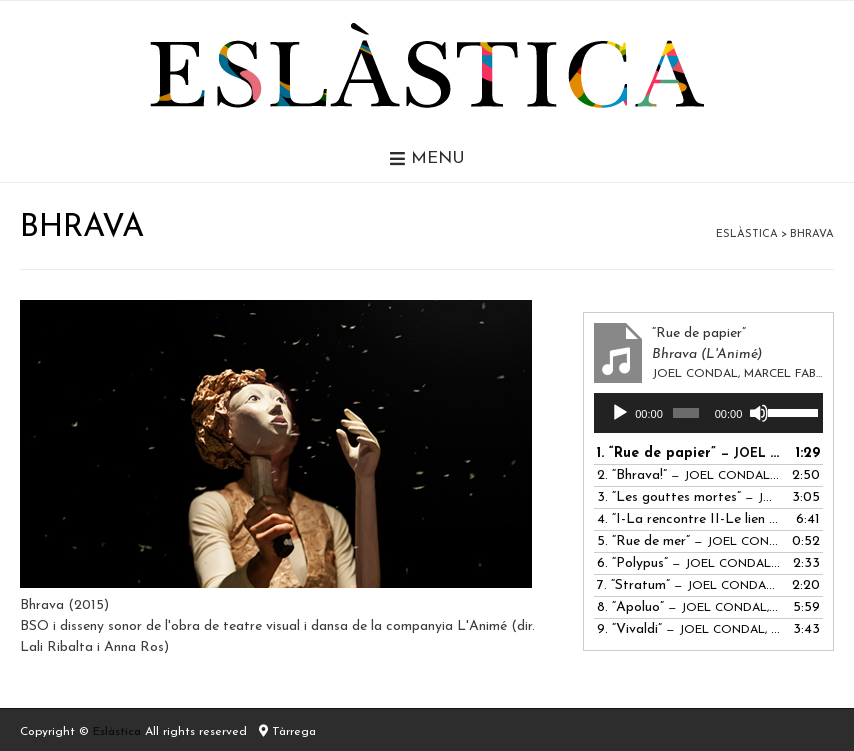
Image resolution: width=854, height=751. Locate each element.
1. (688, 453)
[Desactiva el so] (759, 413)
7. (688, 585)
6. (688, 563)
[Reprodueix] (620, 413)
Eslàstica (117, 732)
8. (688, 607)
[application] (708, 413)
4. (688, 519)
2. (688, 475)
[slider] (686, 413)
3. (688, 497)
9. (688, 629)
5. (688, 541)
